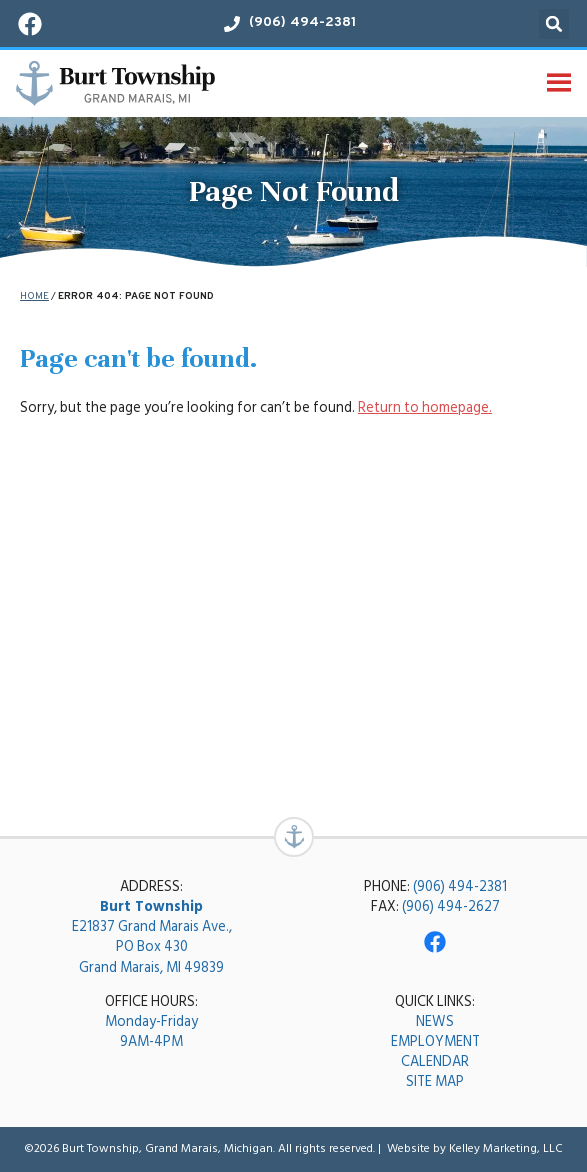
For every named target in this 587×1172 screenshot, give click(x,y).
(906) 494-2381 (460, 886)
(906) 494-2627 (451, 906)
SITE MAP (435, 1081)
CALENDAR (435, 1061)
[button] (554, 24)
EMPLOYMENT (435, 1041)
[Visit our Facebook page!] (30, 24)
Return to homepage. (425, 407)
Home (34, 296)
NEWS (435, 1021)
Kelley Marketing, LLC (506, 1148)
